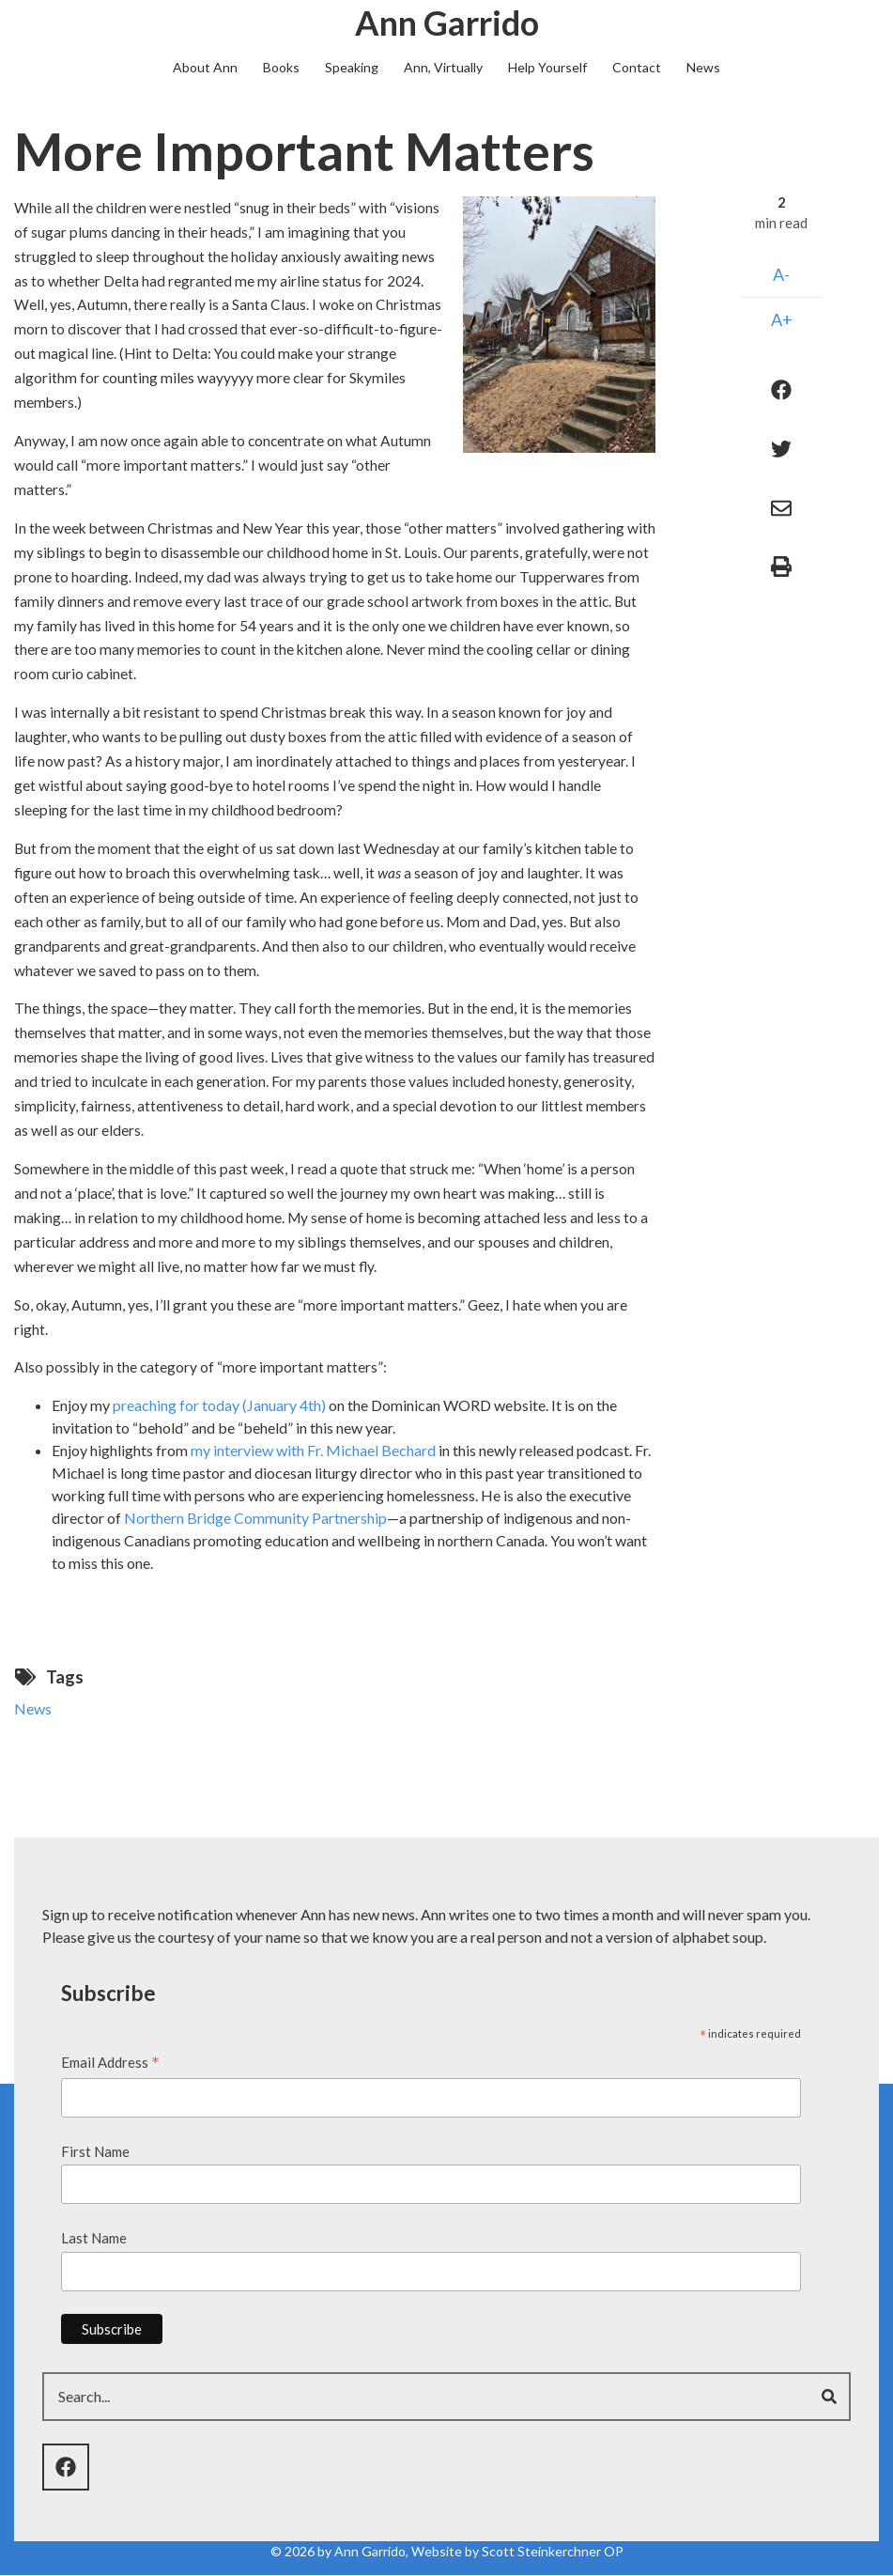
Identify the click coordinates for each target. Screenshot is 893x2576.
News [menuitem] (703, 67)
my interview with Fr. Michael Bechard (313, 1450)
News (33, 1708)
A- (781, 274)
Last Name (94, 2237)
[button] (559, 322)
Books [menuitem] (281, 67)
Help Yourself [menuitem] (547, 67)
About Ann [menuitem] (205, 67)
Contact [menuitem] (636, 67)
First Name (95, 2151)
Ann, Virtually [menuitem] (443, 67)
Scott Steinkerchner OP (553, 2551)
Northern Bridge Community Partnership (255, 1518)
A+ (782, 319)
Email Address (110, 2064)
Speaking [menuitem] (351, 67)
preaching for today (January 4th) (219, 1405)
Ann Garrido (447, 22)
